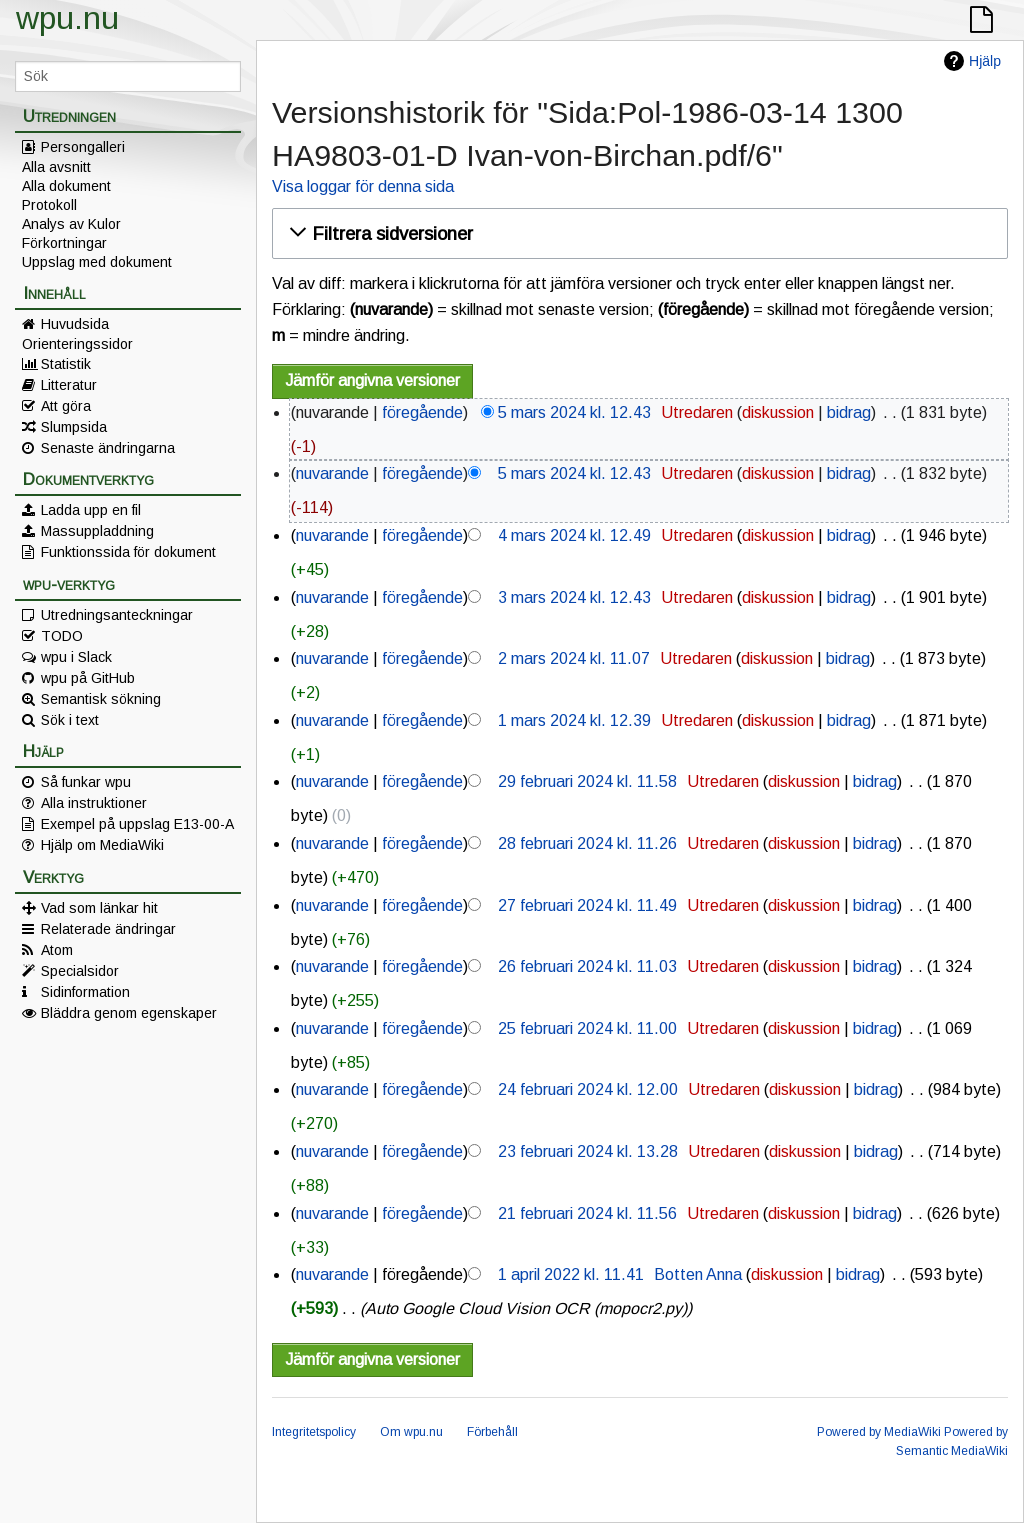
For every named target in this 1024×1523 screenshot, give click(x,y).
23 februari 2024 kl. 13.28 (588, 1151)
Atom (57, 950)
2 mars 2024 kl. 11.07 (574, 658)
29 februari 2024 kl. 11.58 (587, 781)
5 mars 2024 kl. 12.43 (574, 412)
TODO (62, 636)
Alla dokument (66, 186)
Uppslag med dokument (97, 262)
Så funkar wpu (86, 782)
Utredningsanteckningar (117, 615)
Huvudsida (75, 324)
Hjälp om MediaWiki (102, 845)
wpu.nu (67, 18)
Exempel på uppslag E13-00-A (137, 824)
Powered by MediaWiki (879, 1432)
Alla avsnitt (56, 167)
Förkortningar (64, 243)
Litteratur (69, 385)
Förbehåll (492, 1432)
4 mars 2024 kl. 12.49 (574, 535)
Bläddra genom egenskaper (129, 1013)
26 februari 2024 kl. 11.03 (587, 966)
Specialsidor (80, 971)
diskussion (778, 412)
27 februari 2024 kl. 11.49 (587, 905)
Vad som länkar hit (99, 908)
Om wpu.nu (411, 1432)
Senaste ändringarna (108, 448)
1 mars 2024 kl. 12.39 (574, 720)
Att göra (66, 406)
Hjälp (985, 61)
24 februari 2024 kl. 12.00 (588, 1089)
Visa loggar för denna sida (363, 186)
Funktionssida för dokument (128, 552)
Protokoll (49, 205)
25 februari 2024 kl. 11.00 (587, 1028)
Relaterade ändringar (108, 929)
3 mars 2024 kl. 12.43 (574, 597)
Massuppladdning (97, 531)
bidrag (849, 412)
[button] (637, 234)
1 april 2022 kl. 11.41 (571, 1274)
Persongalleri (83, 147)
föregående (422, 412)
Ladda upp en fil (91, 510)
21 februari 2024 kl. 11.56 (587, 1213)
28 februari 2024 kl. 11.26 (587, 843)
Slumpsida (74, 427)
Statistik (66, 364)
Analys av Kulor (71, 224)
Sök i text (70, 720)
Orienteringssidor (77, 344)
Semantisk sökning (101, 699)
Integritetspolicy (314, 1432)
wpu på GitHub (88, 678)
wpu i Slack (76, 657)
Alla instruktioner (94, 803)
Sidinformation (85, 992)
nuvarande (332, 473)
